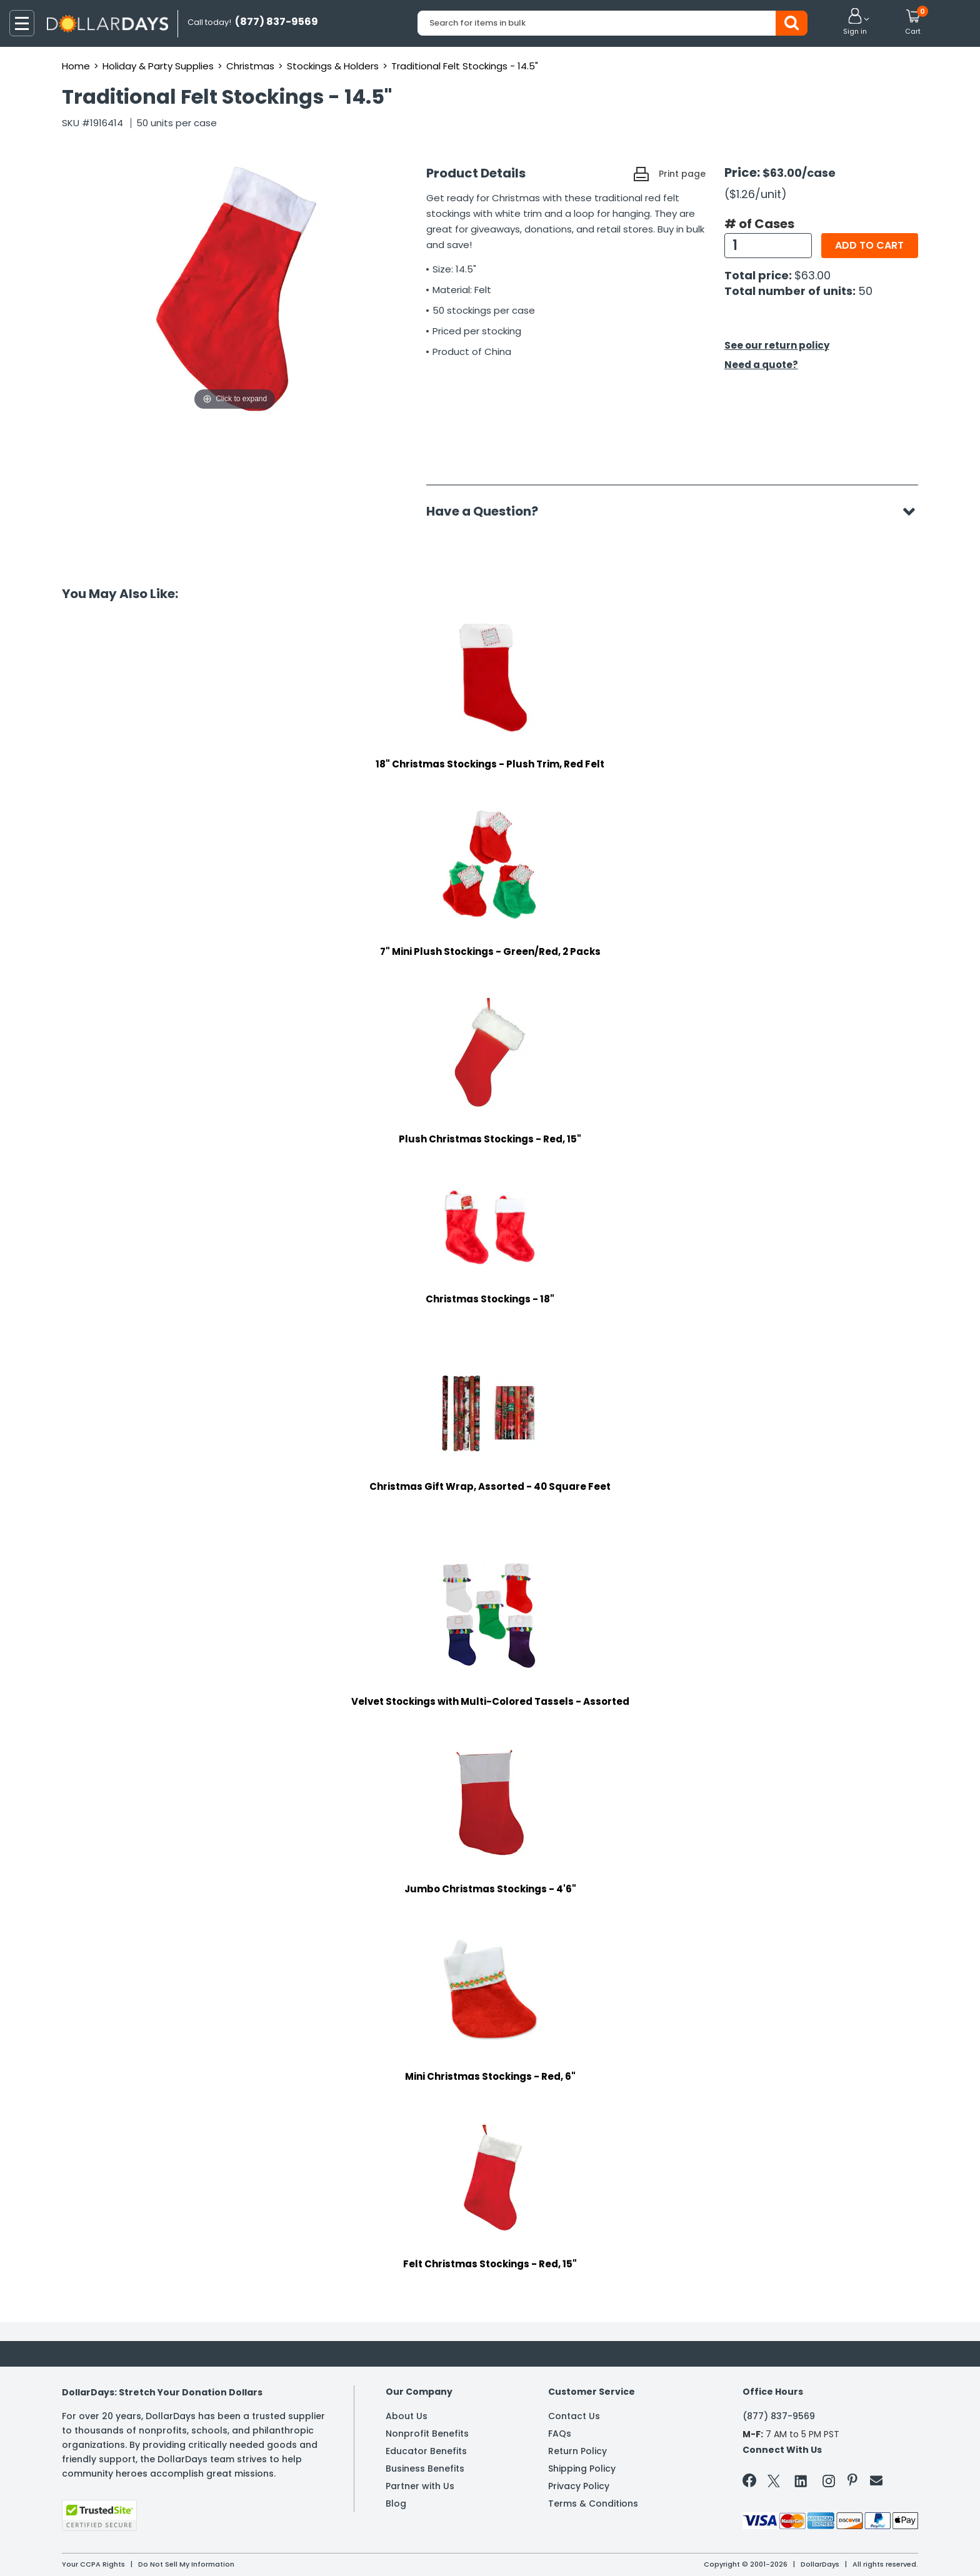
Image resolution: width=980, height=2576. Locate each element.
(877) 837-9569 (778, 2416)
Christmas (250, 65)
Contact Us (574, 2416)
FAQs (559, 2433)
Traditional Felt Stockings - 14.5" (464, 65)
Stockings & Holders (333, 65)
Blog (396, 2503)
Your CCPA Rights (93, 2564)
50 (865, 291)
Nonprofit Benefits (427, 2433)
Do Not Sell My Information (186, 2564)
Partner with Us (420, 2486)
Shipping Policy (582, 2468)
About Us (407, 2416)
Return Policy (577, 2451)
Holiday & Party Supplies (158, 65)
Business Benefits (425, 2468)
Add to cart (869, 245)
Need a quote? (761, 364)
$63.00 (812, 275)
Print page (682, 173)
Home (76, 65)
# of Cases (759, 223)
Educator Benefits (426, 2451)
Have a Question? (488, 511)
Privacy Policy (578, 2486)
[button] (855, 22)
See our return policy (776, 345)
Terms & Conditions (593, 2503)
